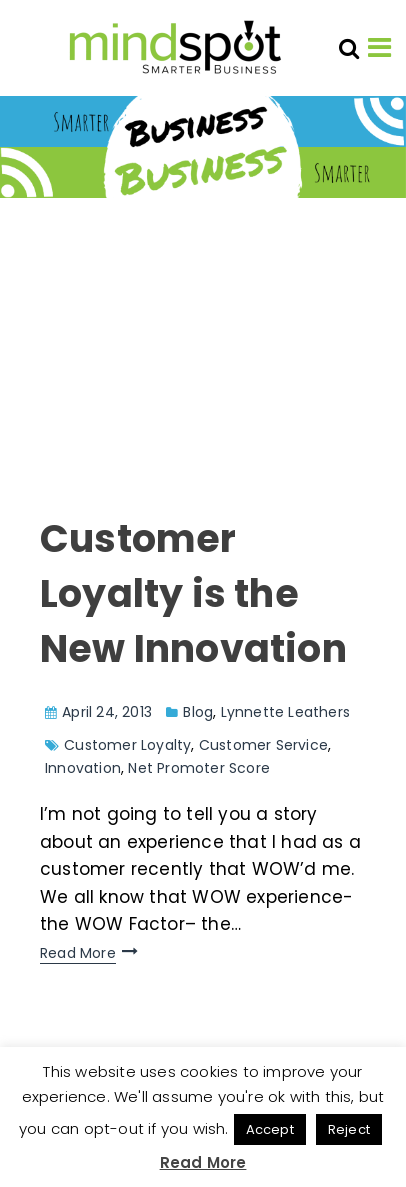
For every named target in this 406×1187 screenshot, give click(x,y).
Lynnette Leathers (285, 712)
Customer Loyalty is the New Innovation (193, 593)
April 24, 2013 (107, 712)
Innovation (83, 768)
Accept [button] (270, 1129)
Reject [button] (349, 1129)
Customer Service (263, 745)
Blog (198, 712)
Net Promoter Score (199, 768)
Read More (78, 953)
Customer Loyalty (127, 745)
